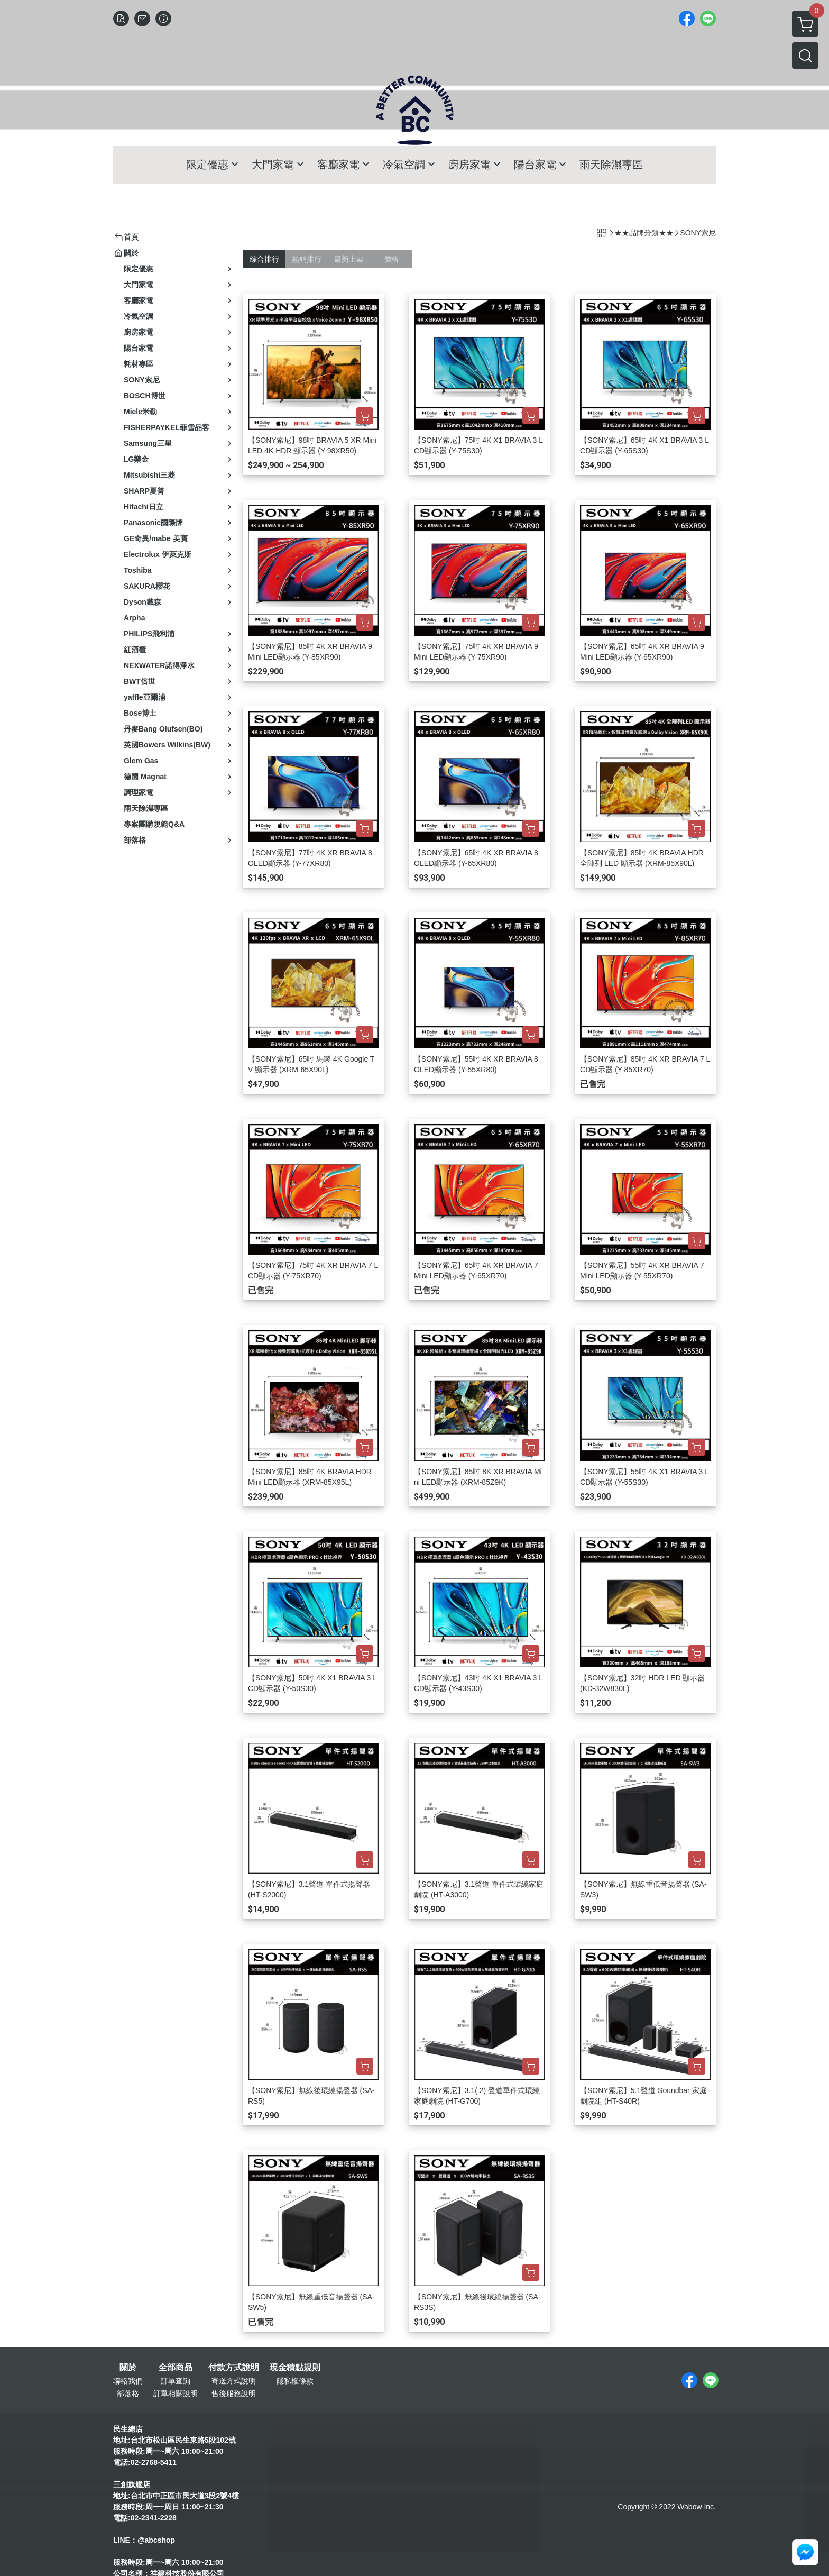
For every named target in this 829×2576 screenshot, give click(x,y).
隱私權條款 (295, 2381)
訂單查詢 (175, 2381)
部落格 (128, 2393)
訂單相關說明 (175, 2393)
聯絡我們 (128, 2381)
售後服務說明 (233, 2393)
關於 (127, 2367)
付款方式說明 (233, 2367)
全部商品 (175, 2367)
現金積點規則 (295, 2367)
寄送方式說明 (233, 2381)
